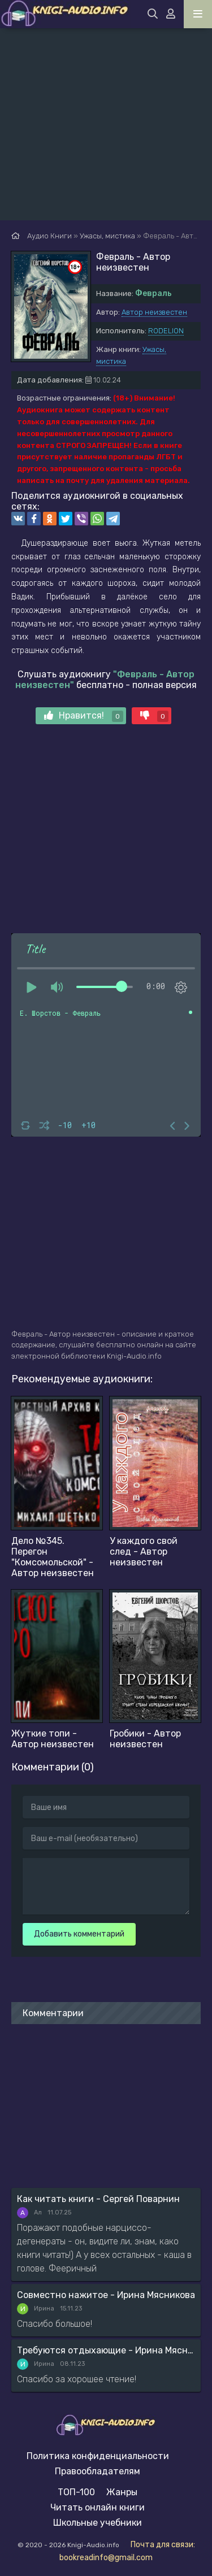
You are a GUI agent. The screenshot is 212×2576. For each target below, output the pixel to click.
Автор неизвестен (154, 312)
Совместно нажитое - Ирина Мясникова (106, 2295)
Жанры (121, 2492)
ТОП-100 (76, 2492)
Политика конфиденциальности (98, 2456)
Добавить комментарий (79, 1934)
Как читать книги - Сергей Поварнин (98, 2199)
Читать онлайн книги (97, 2507)
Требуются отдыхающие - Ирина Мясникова (106, 2350)
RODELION (166, 331)
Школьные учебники (97, 2522)
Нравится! (83, 716)
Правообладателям (97, 2471)
